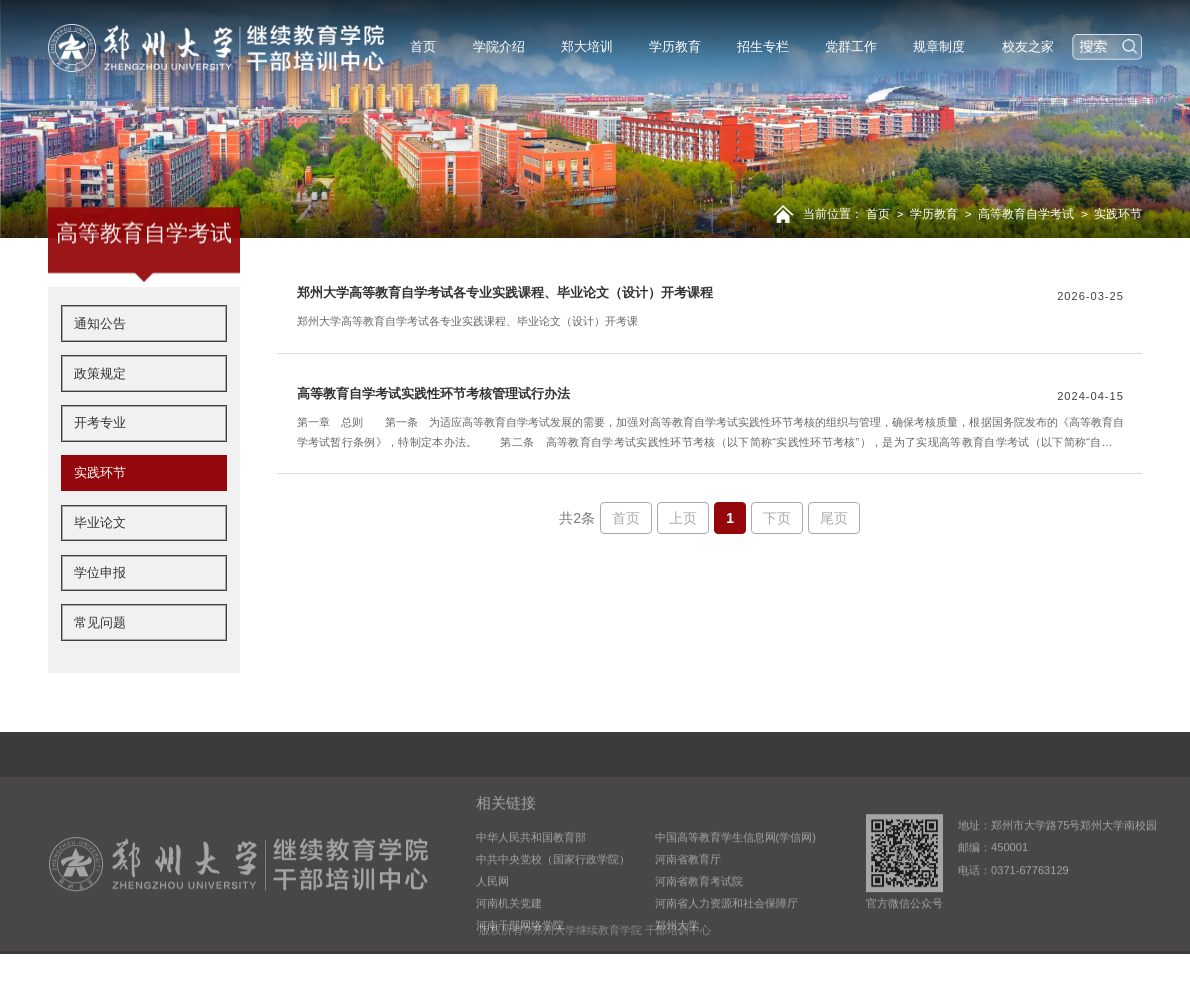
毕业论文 (100, 567)
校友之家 (1028, 46)
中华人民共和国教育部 (531, 879)
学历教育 (675, 46)
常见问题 (100, 667)
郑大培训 (587, 46)
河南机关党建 (509, 945)
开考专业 (100, 468)
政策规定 (100, 418)
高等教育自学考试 (1026, 214)
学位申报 (100, 617)
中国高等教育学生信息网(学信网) (735, 879)
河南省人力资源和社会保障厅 (726, 945)
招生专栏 (763, 46)
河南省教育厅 (688, 901)
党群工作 (851, 46)
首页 (423, 46)
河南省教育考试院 (699, 923)
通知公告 (100, 368)
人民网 (492, 923)
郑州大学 (677, 967)
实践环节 (1118, 214)
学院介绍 (499, 46)
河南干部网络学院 (520, 967)
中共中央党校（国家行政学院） (553, 901)
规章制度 (939, 46)
